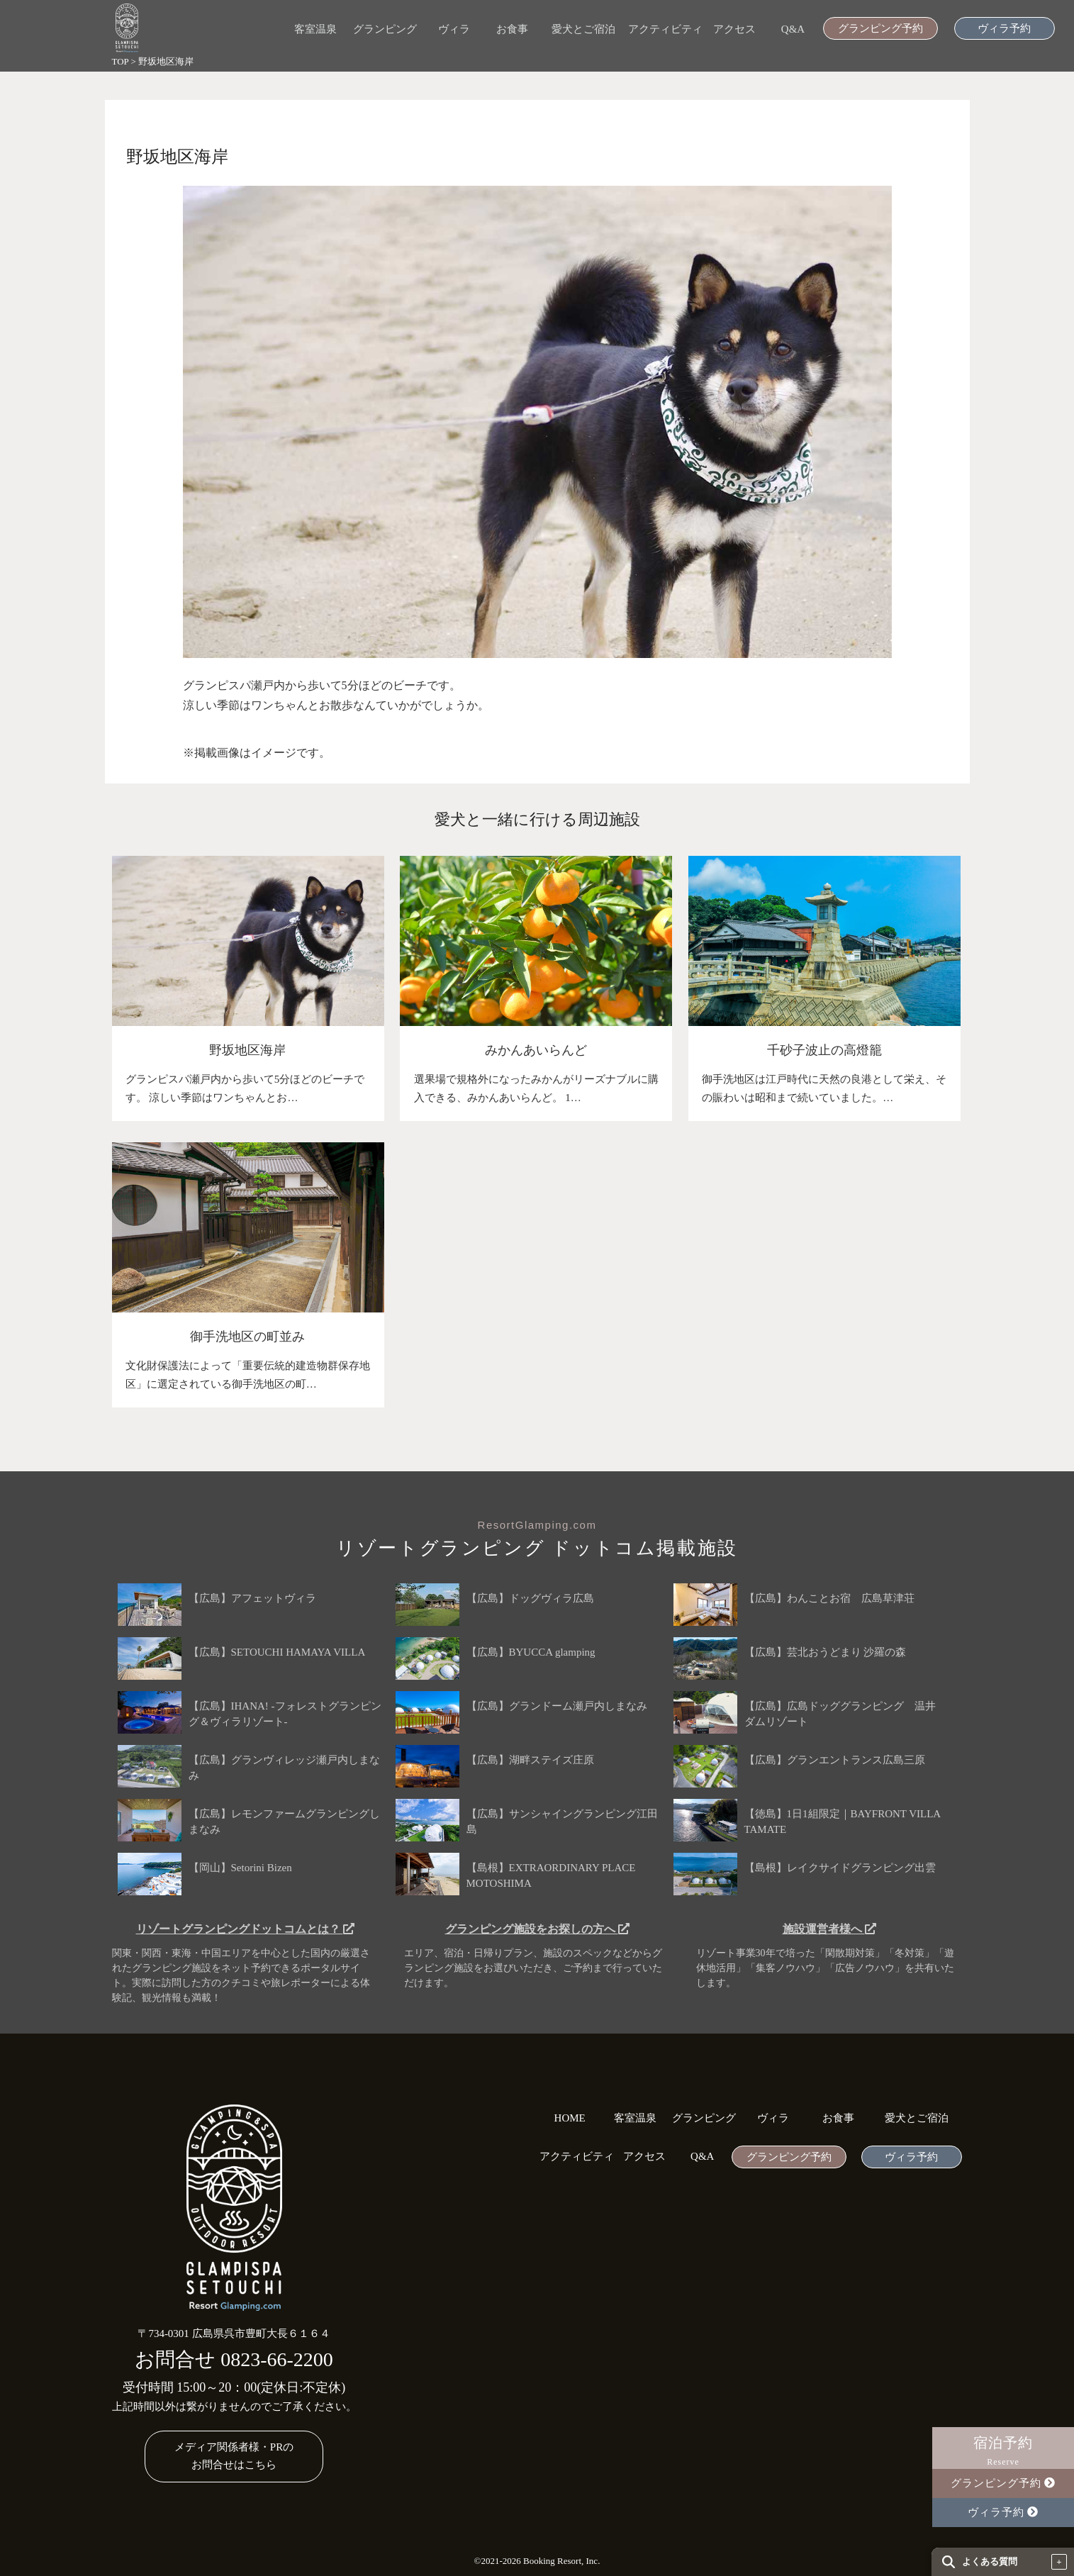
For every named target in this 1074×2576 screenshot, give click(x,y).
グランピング (385, 29)
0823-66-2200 (276, 2359)
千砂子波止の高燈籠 (824, 1050)
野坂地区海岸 (247, 1050)
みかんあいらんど (536, 1050)
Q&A (793, 29)
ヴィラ (454, 29)
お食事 (512, 29)
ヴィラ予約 (1004, 28)
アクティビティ (665, 29)
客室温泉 (315, 29)
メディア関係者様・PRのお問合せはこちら (233, 2456)
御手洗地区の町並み (247, 1336)
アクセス (734, 29)
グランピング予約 (880, 28)
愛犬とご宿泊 (583, 29)
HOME (570, 2118)
